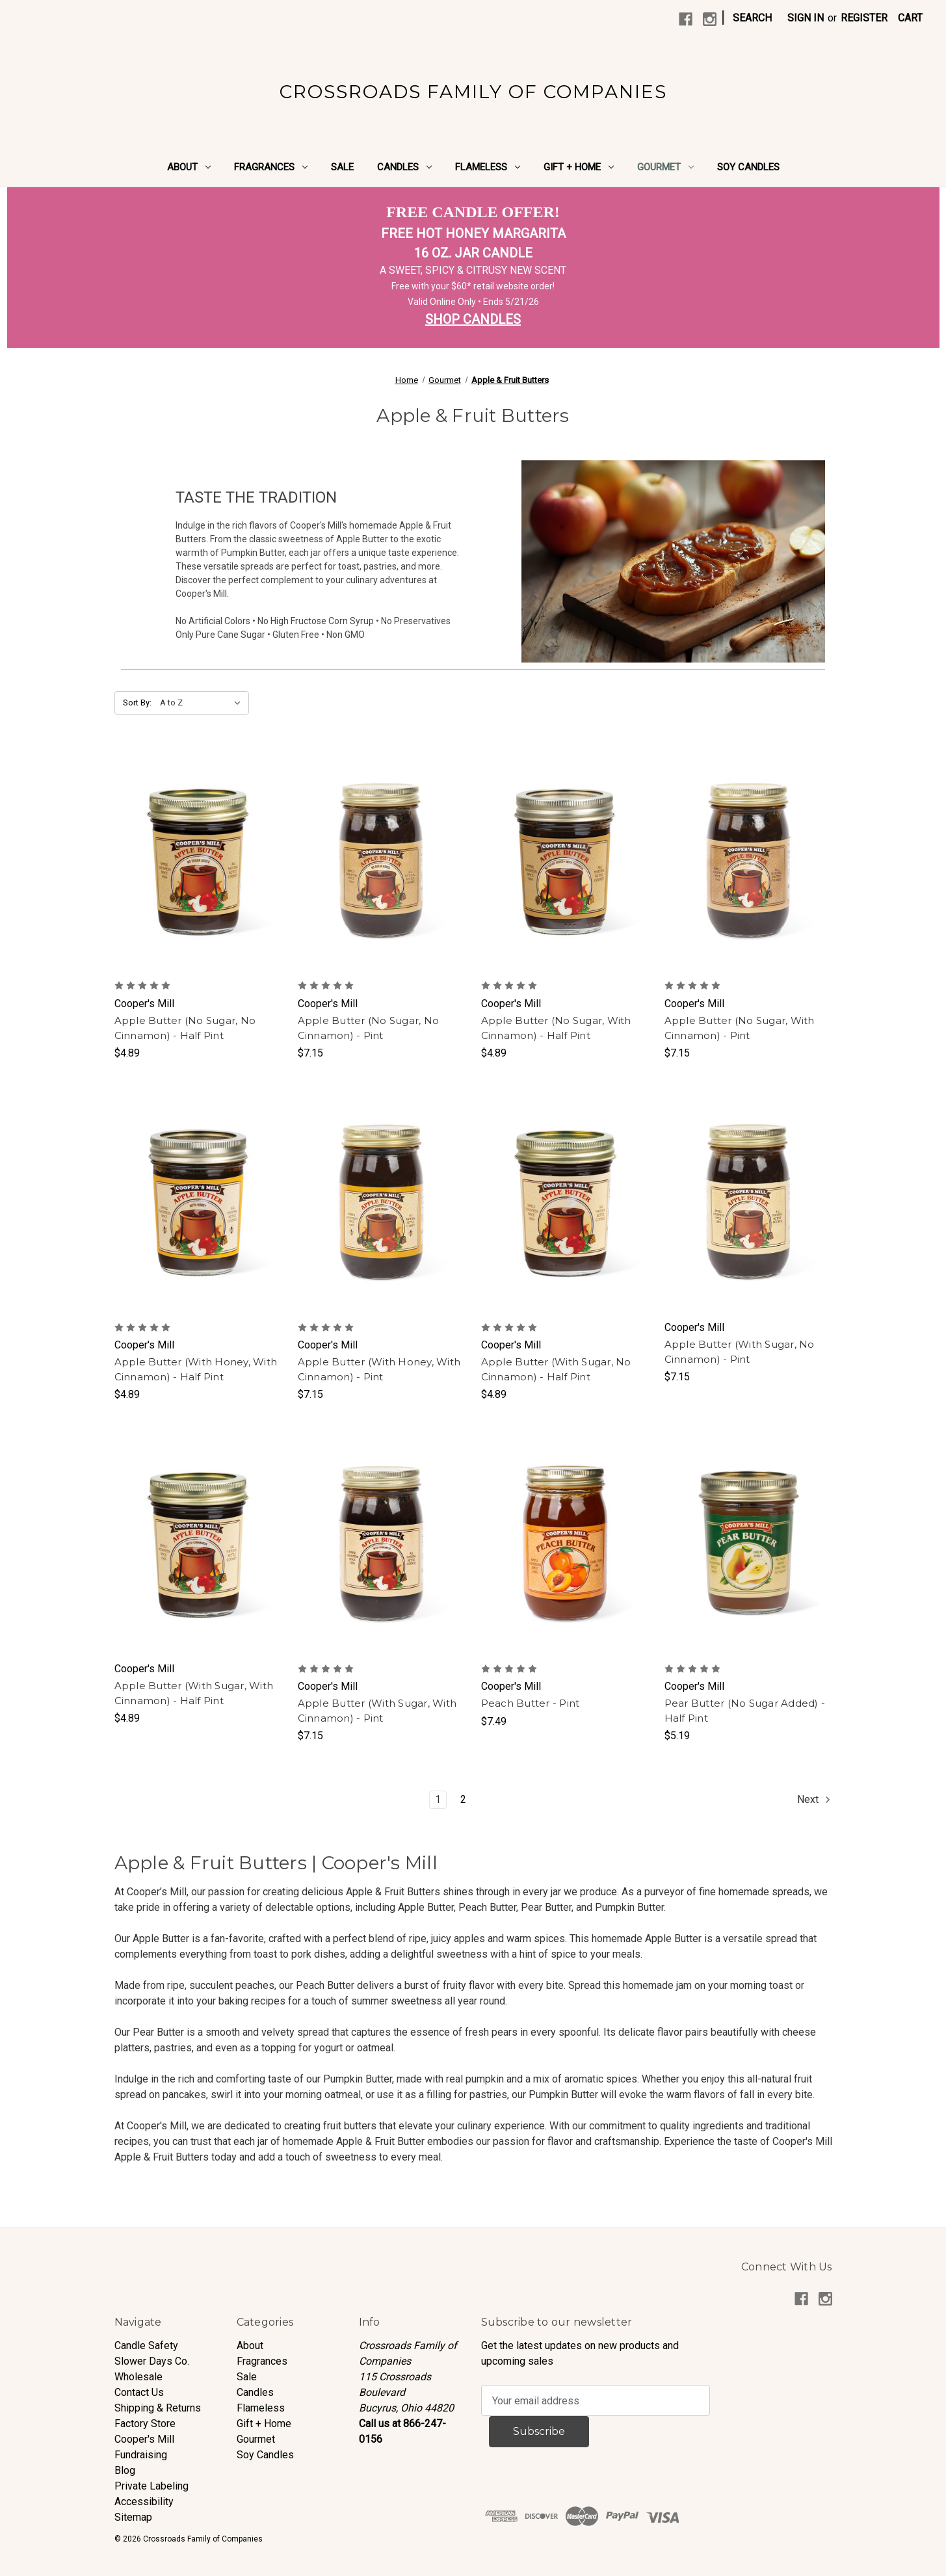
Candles (404, 167)
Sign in (805, 18)
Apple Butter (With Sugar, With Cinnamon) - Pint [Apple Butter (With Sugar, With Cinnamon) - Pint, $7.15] (377, 1710)
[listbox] (203, 703)
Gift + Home (579, 167)
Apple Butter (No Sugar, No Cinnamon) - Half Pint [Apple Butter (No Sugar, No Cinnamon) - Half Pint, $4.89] (185, 1028)
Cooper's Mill (144, 2439)
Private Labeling (151, 2486)
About (189, 167)
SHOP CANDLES (473, 319)
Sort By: (137, 702)
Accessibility (144, 2501)
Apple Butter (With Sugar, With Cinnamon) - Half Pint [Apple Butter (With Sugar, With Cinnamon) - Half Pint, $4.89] (194, 1693)
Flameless (487, 167)
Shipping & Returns (157, 2408)
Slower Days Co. (151, 2361)
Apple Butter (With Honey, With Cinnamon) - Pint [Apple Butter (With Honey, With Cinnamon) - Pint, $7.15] (379, 1369)
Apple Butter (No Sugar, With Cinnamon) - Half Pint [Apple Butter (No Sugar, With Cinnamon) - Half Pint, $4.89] (556, 1028)
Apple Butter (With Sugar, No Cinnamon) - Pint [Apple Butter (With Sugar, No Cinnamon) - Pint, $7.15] (739, 1351)
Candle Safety (146, 2345)
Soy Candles (748, 167)
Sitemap (133, 2517)
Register (864, 18)
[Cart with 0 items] (910, 18)
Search (752, 18)
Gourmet (665, 167)
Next (814, 1799)
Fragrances (271, 167)
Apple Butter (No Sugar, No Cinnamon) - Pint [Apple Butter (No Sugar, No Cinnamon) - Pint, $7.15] (369, 1028)
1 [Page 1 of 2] (438, 1799)
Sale (342, 167)
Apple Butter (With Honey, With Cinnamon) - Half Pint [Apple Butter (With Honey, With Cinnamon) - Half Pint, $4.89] (196, 1369)
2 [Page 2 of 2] (463, 1799)
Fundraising (140, 2455)
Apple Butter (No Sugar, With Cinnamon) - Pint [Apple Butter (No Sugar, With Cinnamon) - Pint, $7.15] (739, 1028)
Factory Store (145, 2423)
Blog (124, 2470)
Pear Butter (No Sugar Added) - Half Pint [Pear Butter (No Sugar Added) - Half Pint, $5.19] (745, 1710)
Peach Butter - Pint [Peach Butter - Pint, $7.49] (530, 1703)
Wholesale (138, 2377)
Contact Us (139, 2392)
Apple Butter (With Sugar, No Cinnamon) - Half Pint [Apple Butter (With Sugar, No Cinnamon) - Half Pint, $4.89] (556, 1369)
